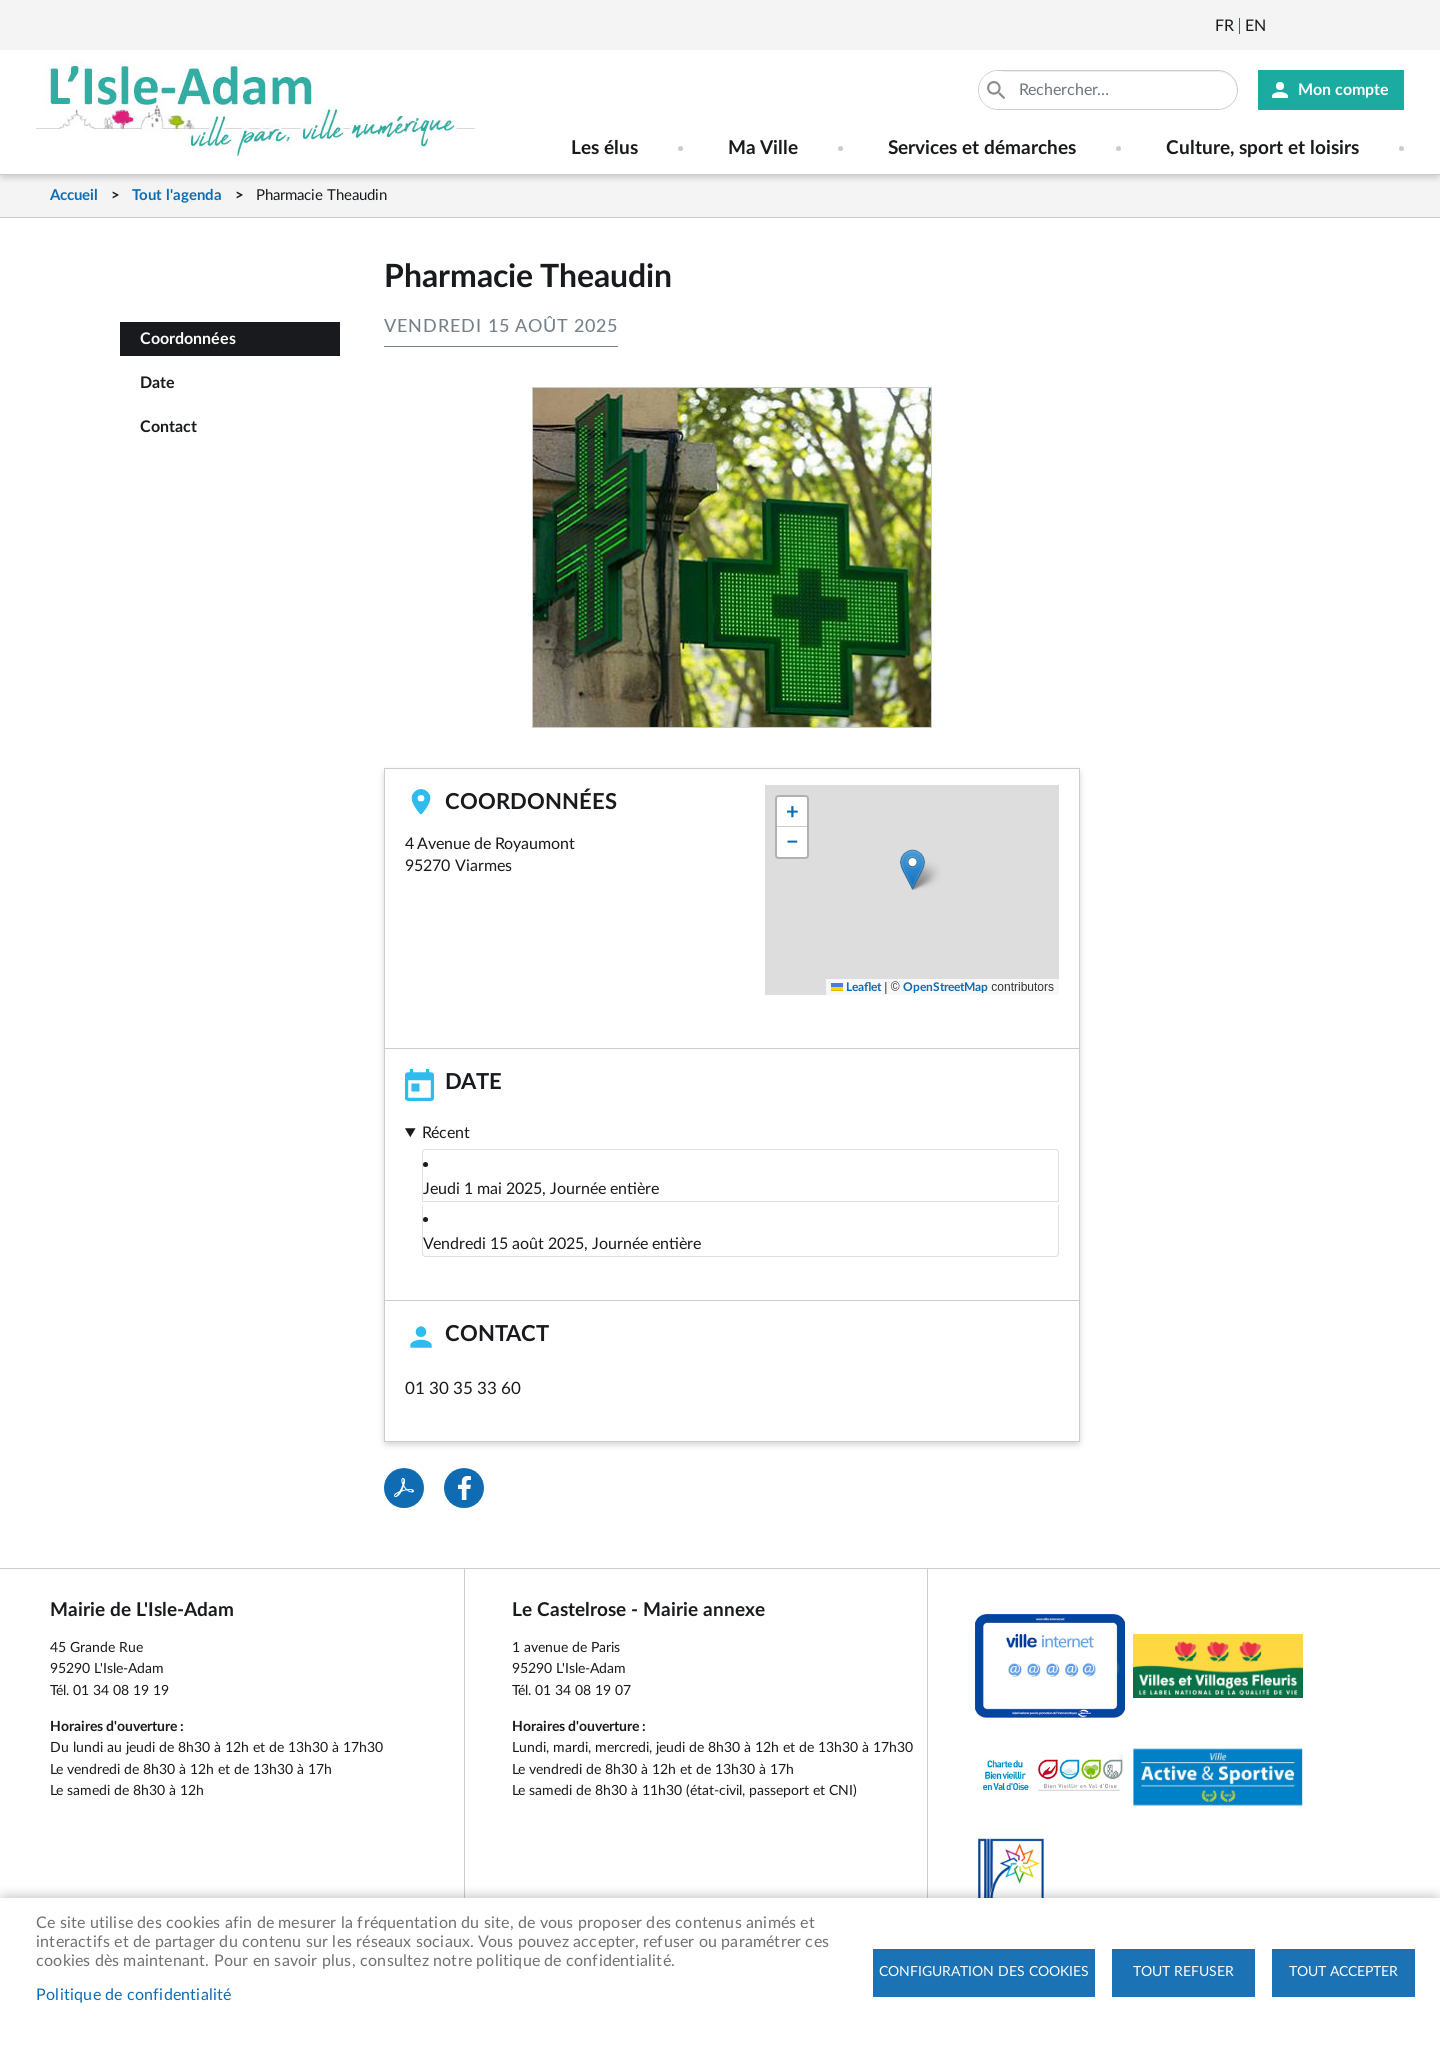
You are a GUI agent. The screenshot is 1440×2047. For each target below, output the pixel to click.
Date (157, 383)
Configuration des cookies (984, 1972)
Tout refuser (1183, 1972)
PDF (404, 1488)
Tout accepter (1343, 1972)
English (1255, 26)
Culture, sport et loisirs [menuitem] (1262, 148)
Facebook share (464, 1488)
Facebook (1337, 26)
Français (1224, 26)
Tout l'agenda (177, 195)
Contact (168, 427)
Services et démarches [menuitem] (982, 148)
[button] (912, 869)
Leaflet (856, 987)
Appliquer (998, 90)
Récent (446, 1133)
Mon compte (1343, 90)
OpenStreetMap (945, 987)
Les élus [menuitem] (604, 148)
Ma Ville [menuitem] (763, 148)
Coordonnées (188, 339)
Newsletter (1283, 26)
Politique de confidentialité (134, 1995)
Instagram (1391, 26)
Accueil (74, 195)
